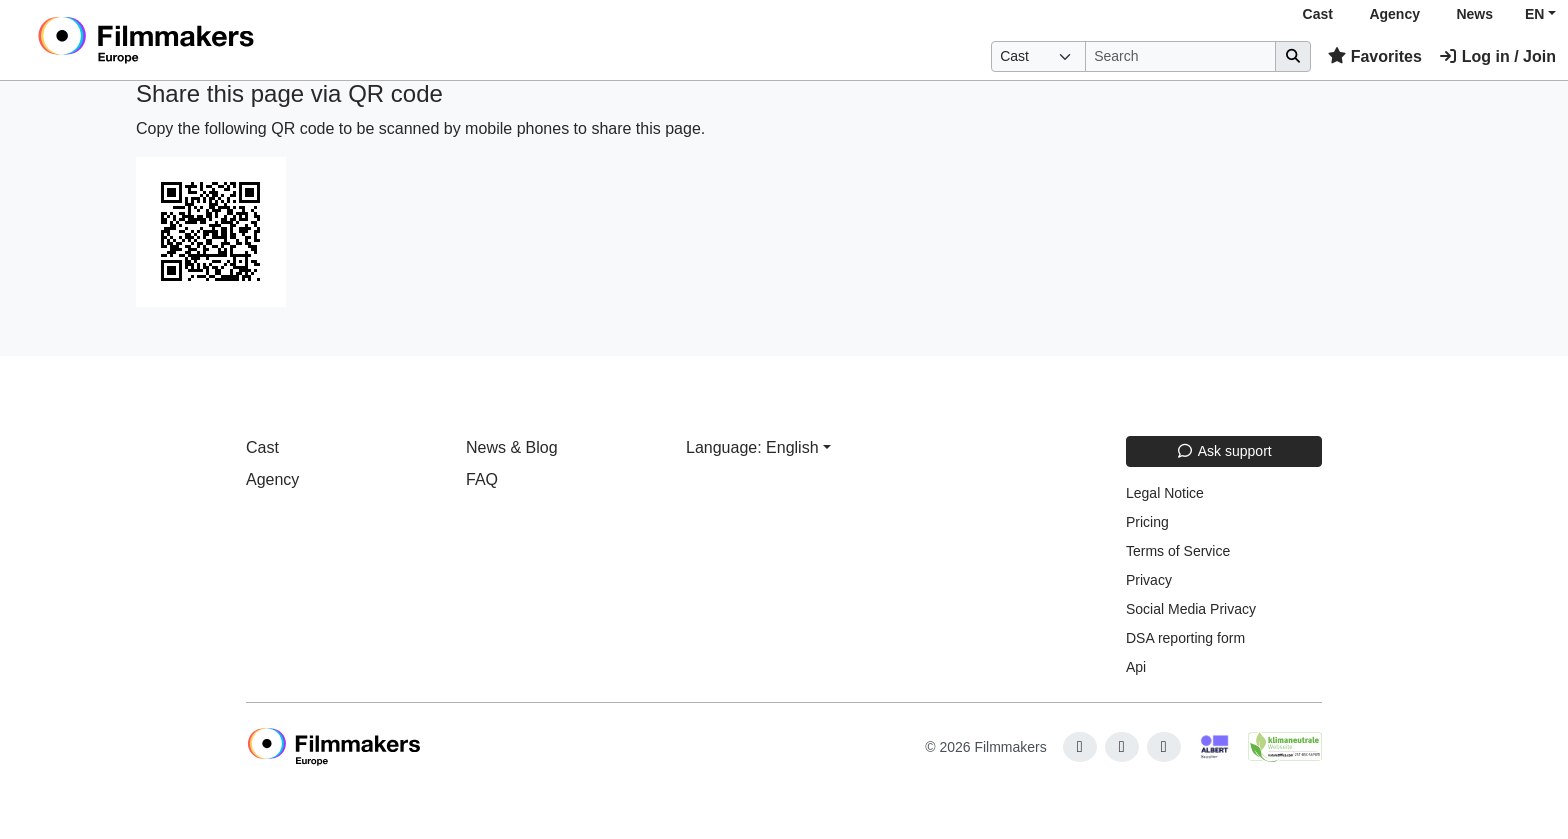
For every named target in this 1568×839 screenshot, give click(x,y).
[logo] (196, 40)
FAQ (482, 479)
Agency (1394, 14)
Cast (1318, 14)
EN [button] (1534, 14)
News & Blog (512, 447)
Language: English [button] (752, 447)
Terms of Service (1178, 551)
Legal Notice (1165, 493)
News (1474, 14)
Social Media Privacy (1191, 609)
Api (1136, 667)
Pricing (1147, 522)
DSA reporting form (1185, 638)
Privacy (1149, 580)
